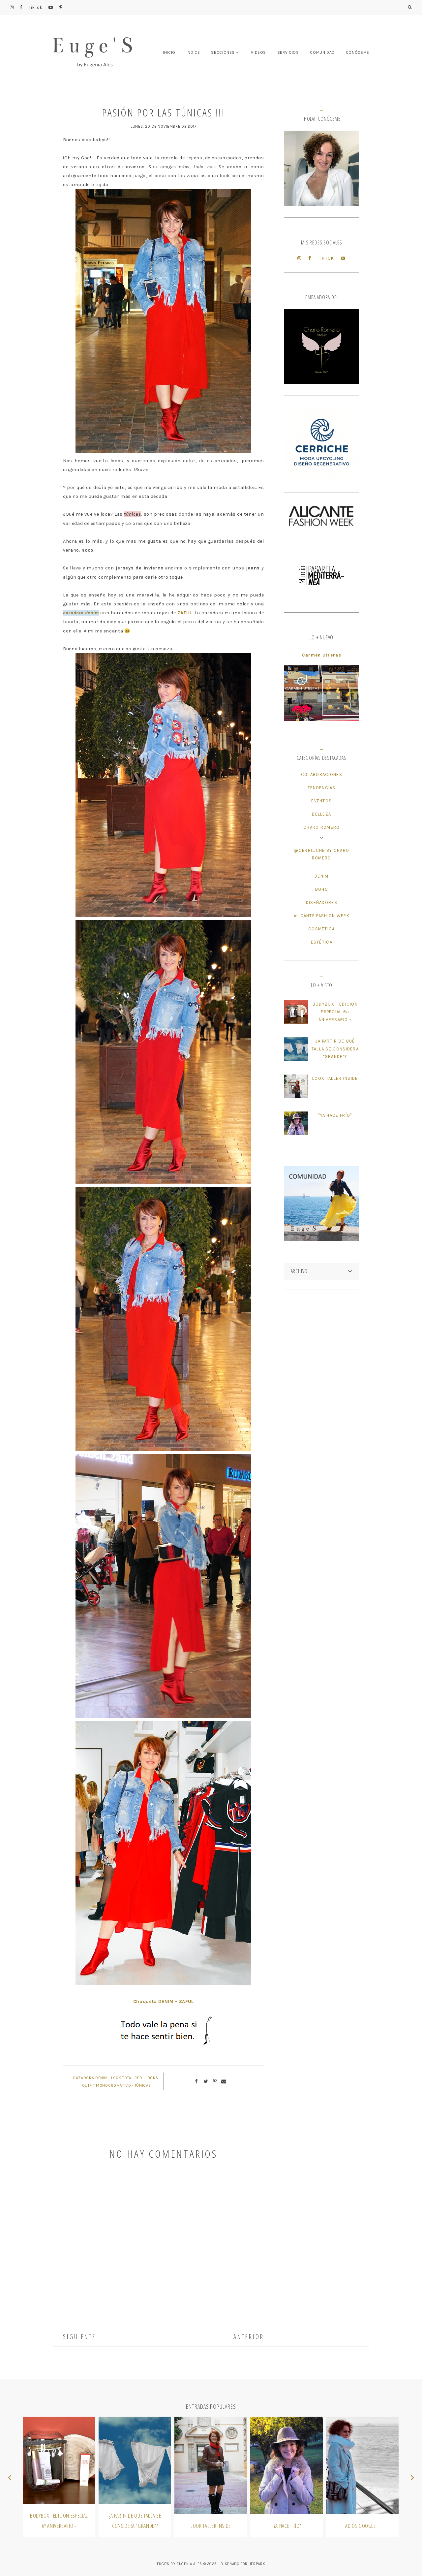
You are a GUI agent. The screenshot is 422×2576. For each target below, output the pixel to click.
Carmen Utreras (321, 655)
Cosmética (321, 928)
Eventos (321, 800)
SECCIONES (223, 52)
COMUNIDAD (322, 52)
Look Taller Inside (335, 1078)
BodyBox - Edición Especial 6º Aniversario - (335, 1012)
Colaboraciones (321, 774)
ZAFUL (184, 613)
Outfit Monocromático (106, 2085)
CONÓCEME (357, 52)
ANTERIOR (248, 2336)
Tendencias (322, 787)
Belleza (321, 814)
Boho (321, 889)
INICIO (169, 52)
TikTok (36, 7)
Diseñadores (321, 902)
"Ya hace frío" (335, 1115)
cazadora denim (81, 613)
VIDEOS (258, 52)
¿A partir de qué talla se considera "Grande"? (335, 1049)
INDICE (193, 52)
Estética (321, 942)
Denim (322, 876)
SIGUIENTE (79, 2336)
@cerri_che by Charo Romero (321, 854)
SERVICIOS (288, 52)
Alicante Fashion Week (321, 915)
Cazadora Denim (90, 2078)
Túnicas (143, 2085)
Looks (151, 2078)
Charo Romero (321, 827)
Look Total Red (126, 2078)
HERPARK (257, 2564)
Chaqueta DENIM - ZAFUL (163, 2001)
